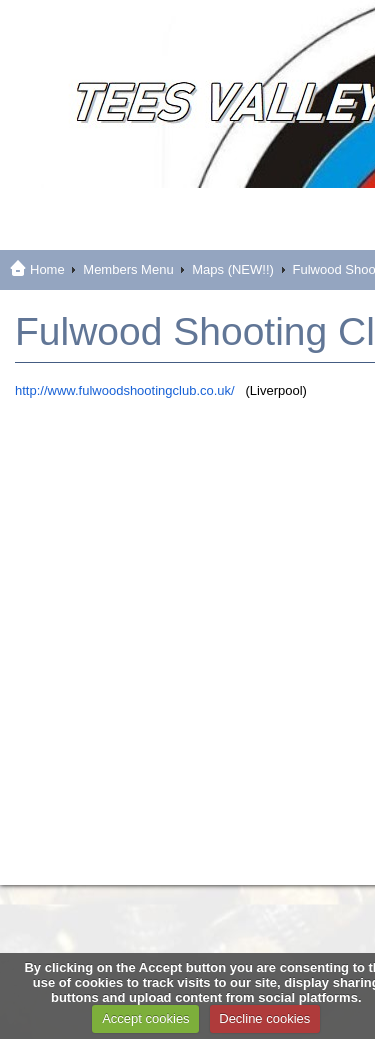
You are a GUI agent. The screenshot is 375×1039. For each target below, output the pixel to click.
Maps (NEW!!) (233, 269)
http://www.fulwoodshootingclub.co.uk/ (125, 390)
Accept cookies (145, 1018)
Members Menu (128, 269)
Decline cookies (264, 1018)
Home (47, 269)
